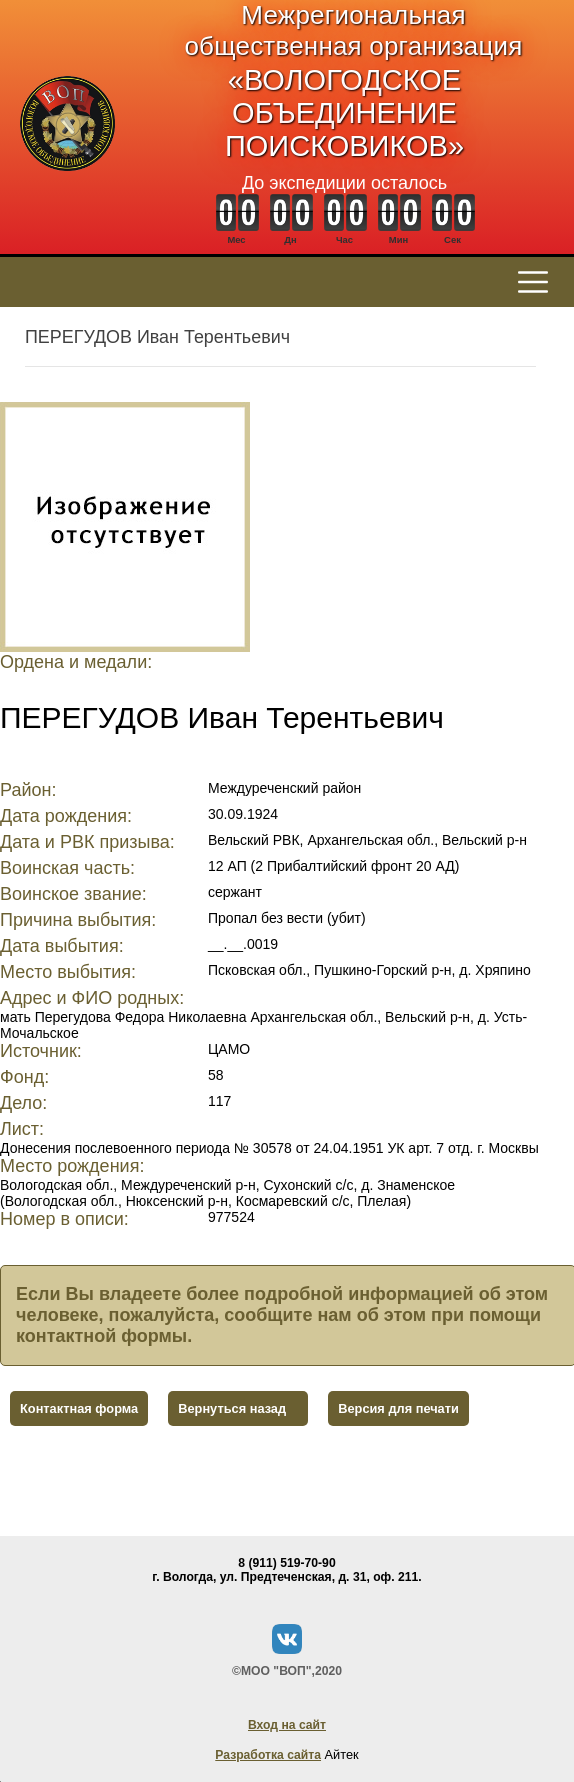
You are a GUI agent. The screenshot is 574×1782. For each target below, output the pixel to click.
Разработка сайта (268, 1755)
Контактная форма (79, 1408)
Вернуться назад (232, 1408)
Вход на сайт (287, 1725)
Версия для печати (398, 1408)
